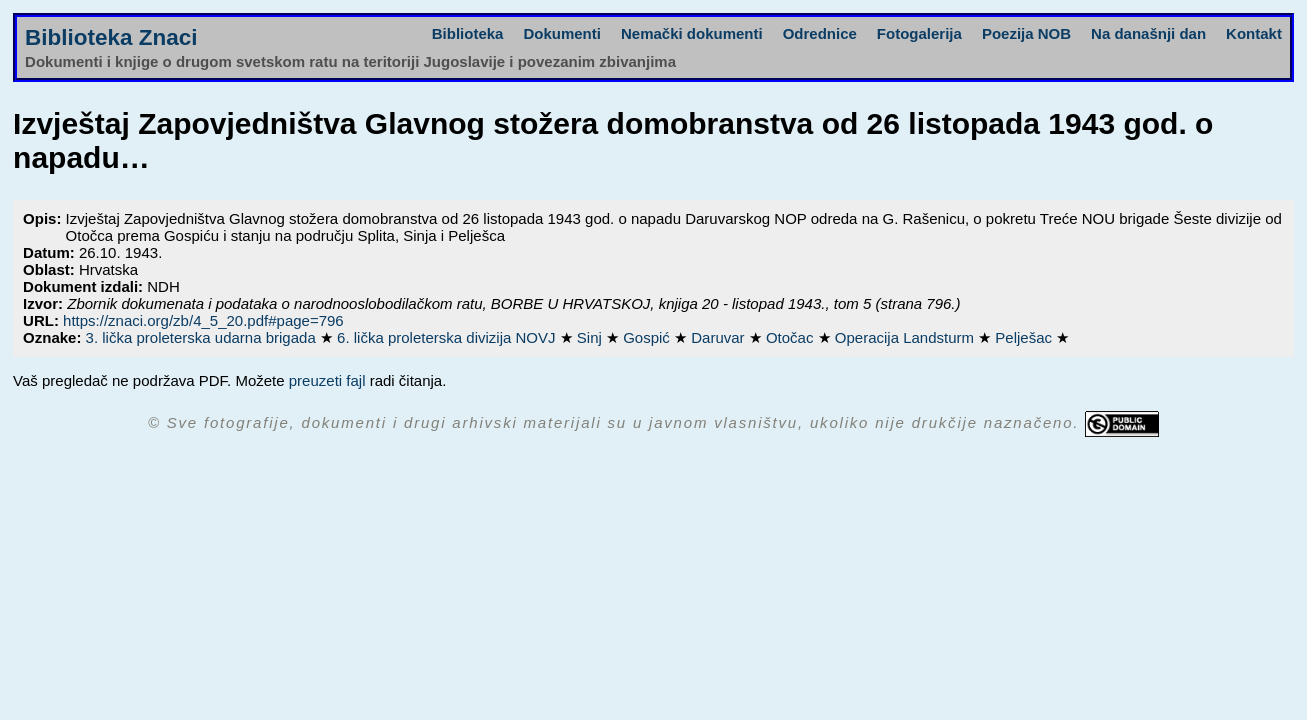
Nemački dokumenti (692, 33)
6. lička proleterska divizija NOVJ (448, 337)
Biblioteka (468, 33)
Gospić (648, 337)
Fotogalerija (919, 33)
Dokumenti (562, 33)
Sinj (591, 337)
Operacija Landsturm (906, 337)
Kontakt (1254, 33)
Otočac (792, 337)
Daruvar (720, 337)
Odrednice (820, 33)
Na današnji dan (1148, 33)
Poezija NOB (1026, 33)
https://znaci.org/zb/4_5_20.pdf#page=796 (203, 320)
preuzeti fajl (327, 380)
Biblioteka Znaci (111, 37)
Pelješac (1025, 337)
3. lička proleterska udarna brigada (203, 337)
